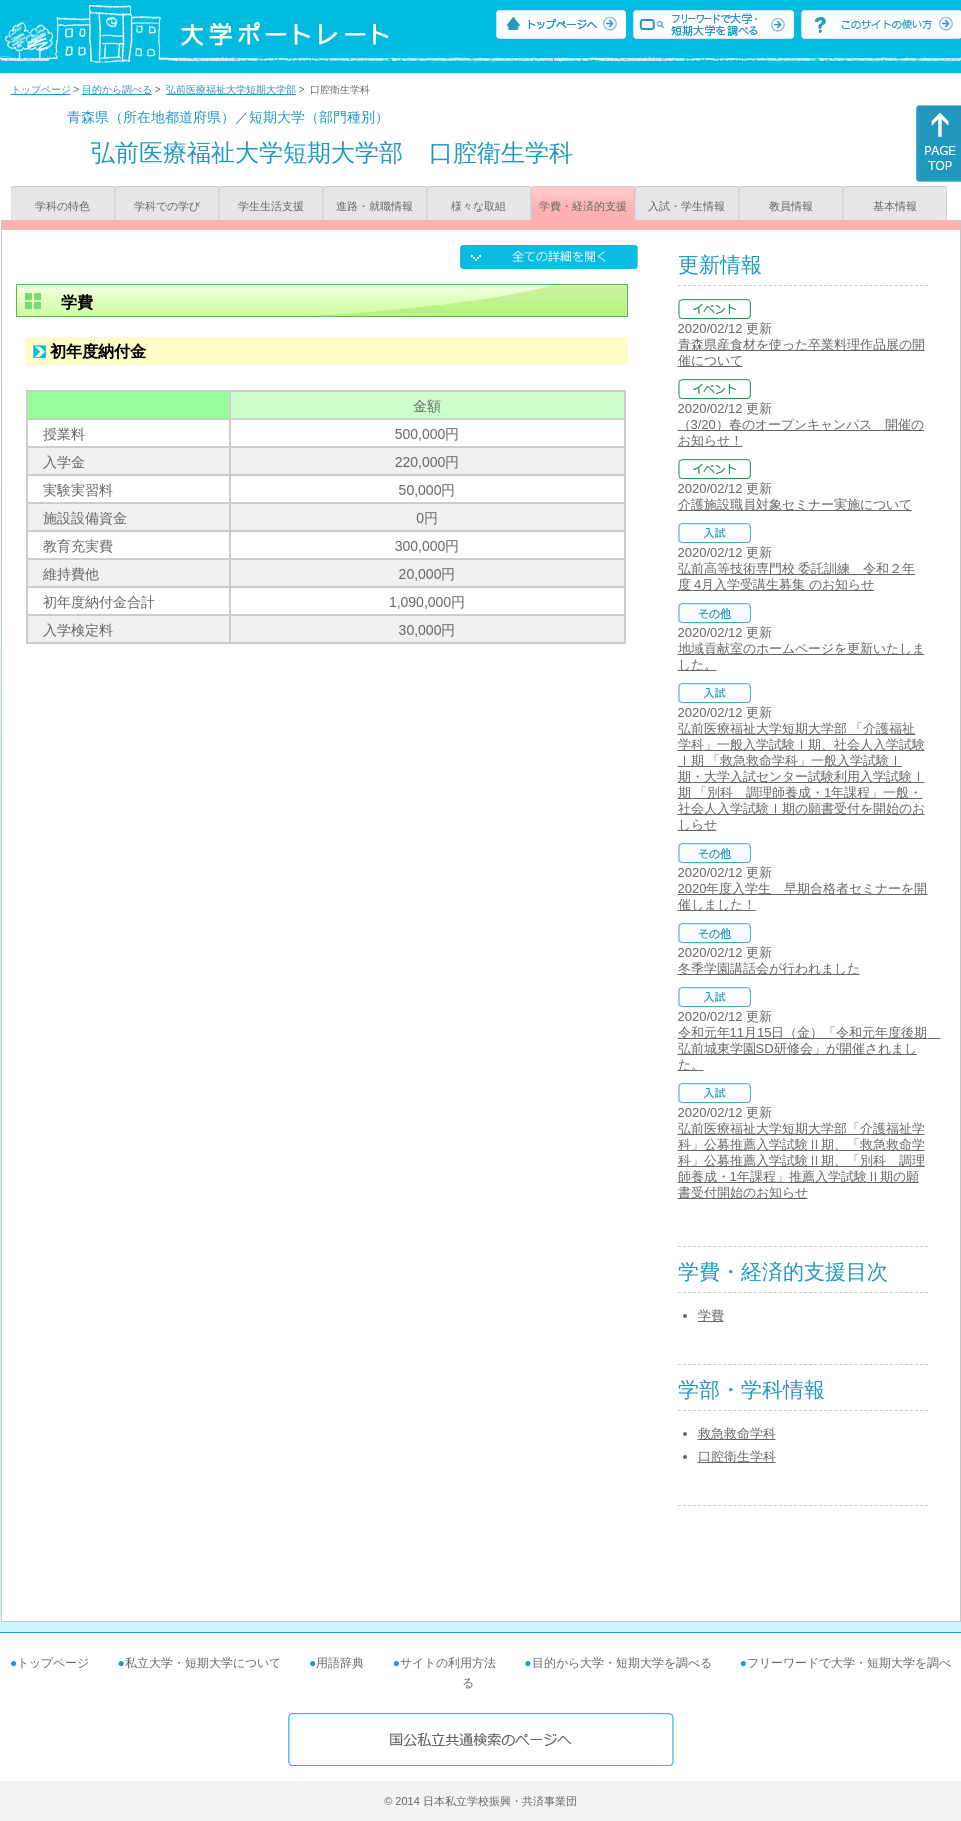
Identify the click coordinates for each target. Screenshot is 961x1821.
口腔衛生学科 (737, 1456)
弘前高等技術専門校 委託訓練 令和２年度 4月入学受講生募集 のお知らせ (797, 576)
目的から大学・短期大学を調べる (622, 1663)
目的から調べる (117, 89)
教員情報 (791, 206)
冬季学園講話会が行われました (769, 968)
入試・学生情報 (686, 206)
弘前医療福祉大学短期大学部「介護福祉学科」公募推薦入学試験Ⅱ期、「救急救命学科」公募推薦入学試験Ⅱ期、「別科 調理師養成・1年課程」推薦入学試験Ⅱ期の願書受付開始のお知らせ (801, 1160)
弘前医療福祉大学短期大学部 (231, 89)
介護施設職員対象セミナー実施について (795, 504)
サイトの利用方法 (448, 1663)
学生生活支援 (271, 206)
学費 (711, 1315)
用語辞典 (340, 1663)
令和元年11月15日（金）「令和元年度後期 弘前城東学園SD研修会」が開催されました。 (809, 1048)
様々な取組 (478, 206)
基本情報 (895, 206)
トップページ (41, 89)
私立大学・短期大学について (203, 1663)
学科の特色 (62, 206)
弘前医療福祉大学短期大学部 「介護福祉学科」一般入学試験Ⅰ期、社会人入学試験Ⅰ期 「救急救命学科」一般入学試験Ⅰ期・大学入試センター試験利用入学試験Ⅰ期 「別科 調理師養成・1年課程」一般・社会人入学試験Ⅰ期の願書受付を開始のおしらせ (801, 776)
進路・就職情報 (374, 206)
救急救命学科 (737, 1433)
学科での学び (167, 206)
